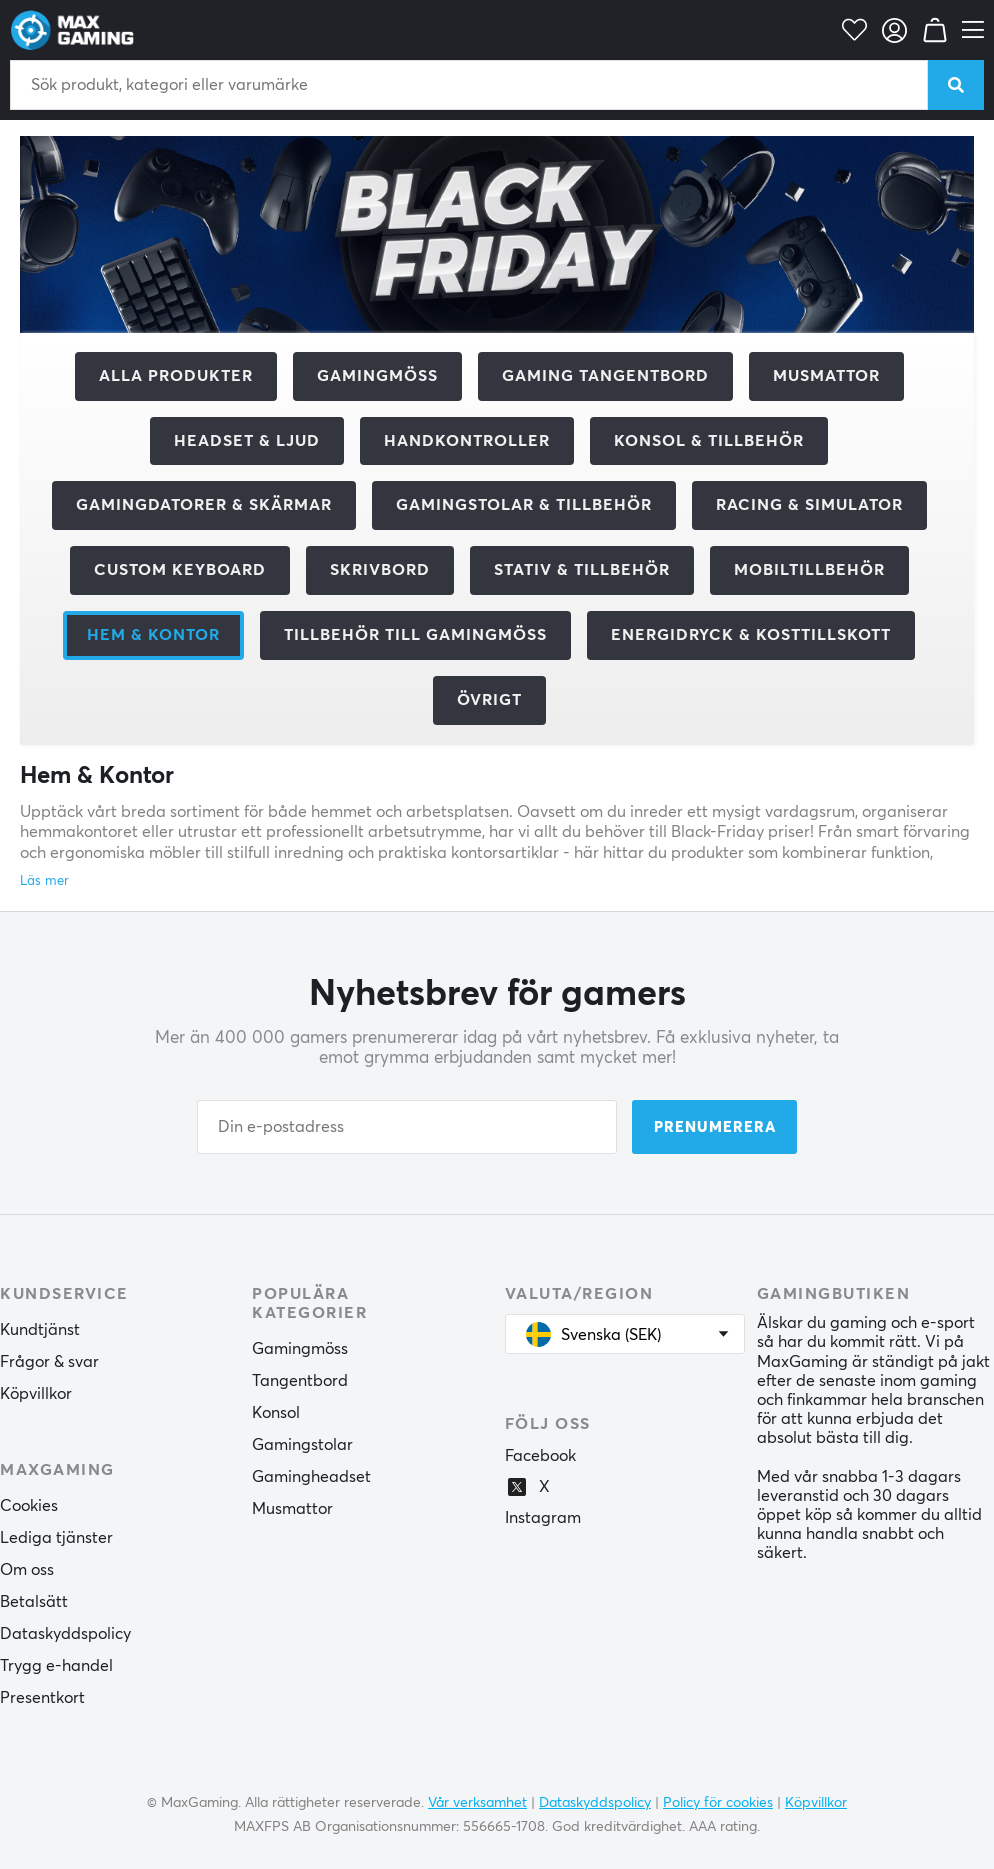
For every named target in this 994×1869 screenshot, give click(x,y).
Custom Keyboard (180, 570)
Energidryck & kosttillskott (751, 635)
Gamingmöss (377, 376)
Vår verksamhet (477, 1803)
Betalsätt (34, 1602)
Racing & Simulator (809, 505)
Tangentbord (300, 1381)
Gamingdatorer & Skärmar (204, 505)
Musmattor (826, 376)
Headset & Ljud (247, 441)
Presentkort (42, 1698)
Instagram (543, 1518)
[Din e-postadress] (407, 1127)
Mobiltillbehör (809, 570)
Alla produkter (176, 376)
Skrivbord (380, 570)
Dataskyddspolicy (65, 1634)
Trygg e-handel (56, 1666)
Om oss (27, 1570)
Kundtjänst (40, 1330)
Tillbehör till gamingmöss (415, 635)
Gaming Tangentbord (605, 376)
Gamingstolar (302, 1445)
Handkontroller (467, 441)
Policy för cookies (718, 1803)
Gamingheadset (311, 1477)
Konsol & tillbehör (709, 441)
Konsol (276, 1413)
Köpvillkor (36, 1394)
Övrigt (489, 700)
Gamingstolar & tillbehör (524, 505)
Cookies (29, 1506)
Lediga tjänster (56, 1538)
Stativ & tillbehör (582, 570)
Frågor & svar (49, 1362)
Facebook (540, 1456)
